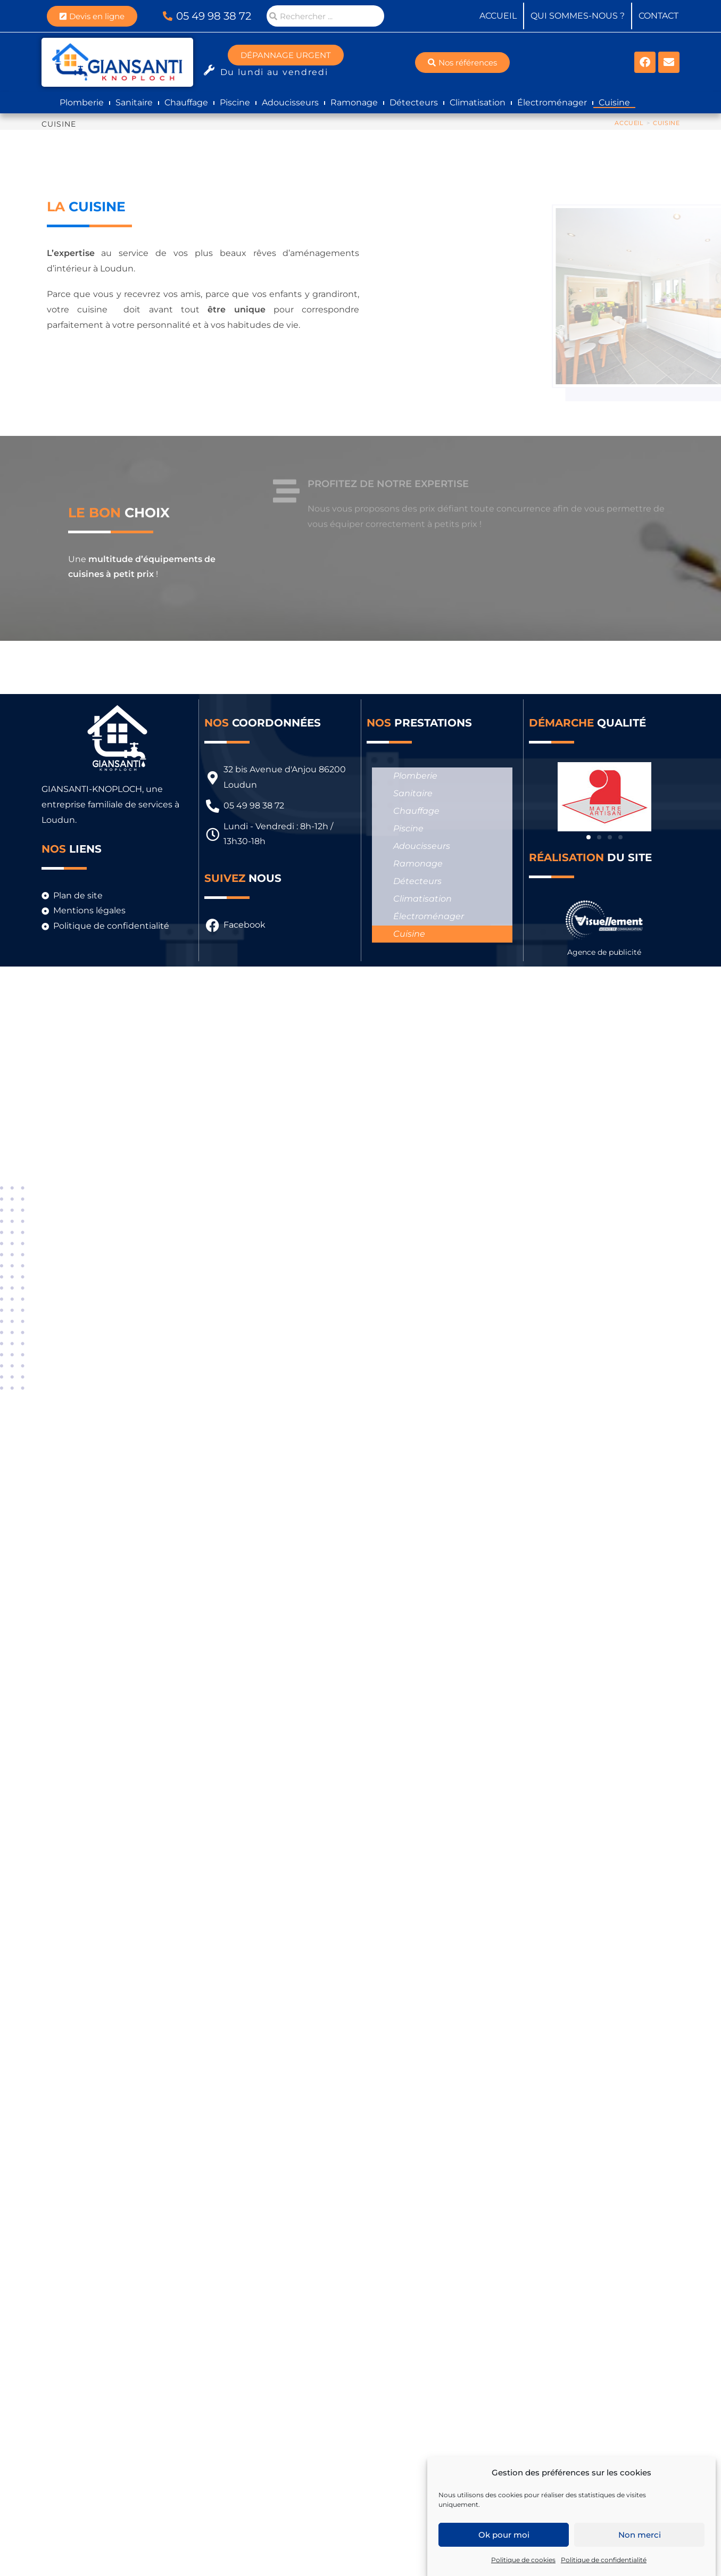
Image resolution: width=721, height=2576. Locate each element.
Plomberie (82, 102)
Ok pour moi (503, 2535)
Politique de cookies (523, 2560)
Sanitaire (134, 102)
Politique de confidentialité (604, 2560)
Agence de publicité (604, 952)
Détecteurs (413, 102)
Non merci (639, 2535)
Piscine (235, 102)
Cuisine (614, 102)
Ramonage (354, 102)
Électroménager (552, 102)
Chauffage (186, 102)
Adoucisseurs (290, 102)
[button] (588, 837)
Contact (658, 16)
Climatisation (477, 102)
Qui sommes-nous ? (578, 16)
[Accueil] (629, 123)
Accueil (498, 16)
